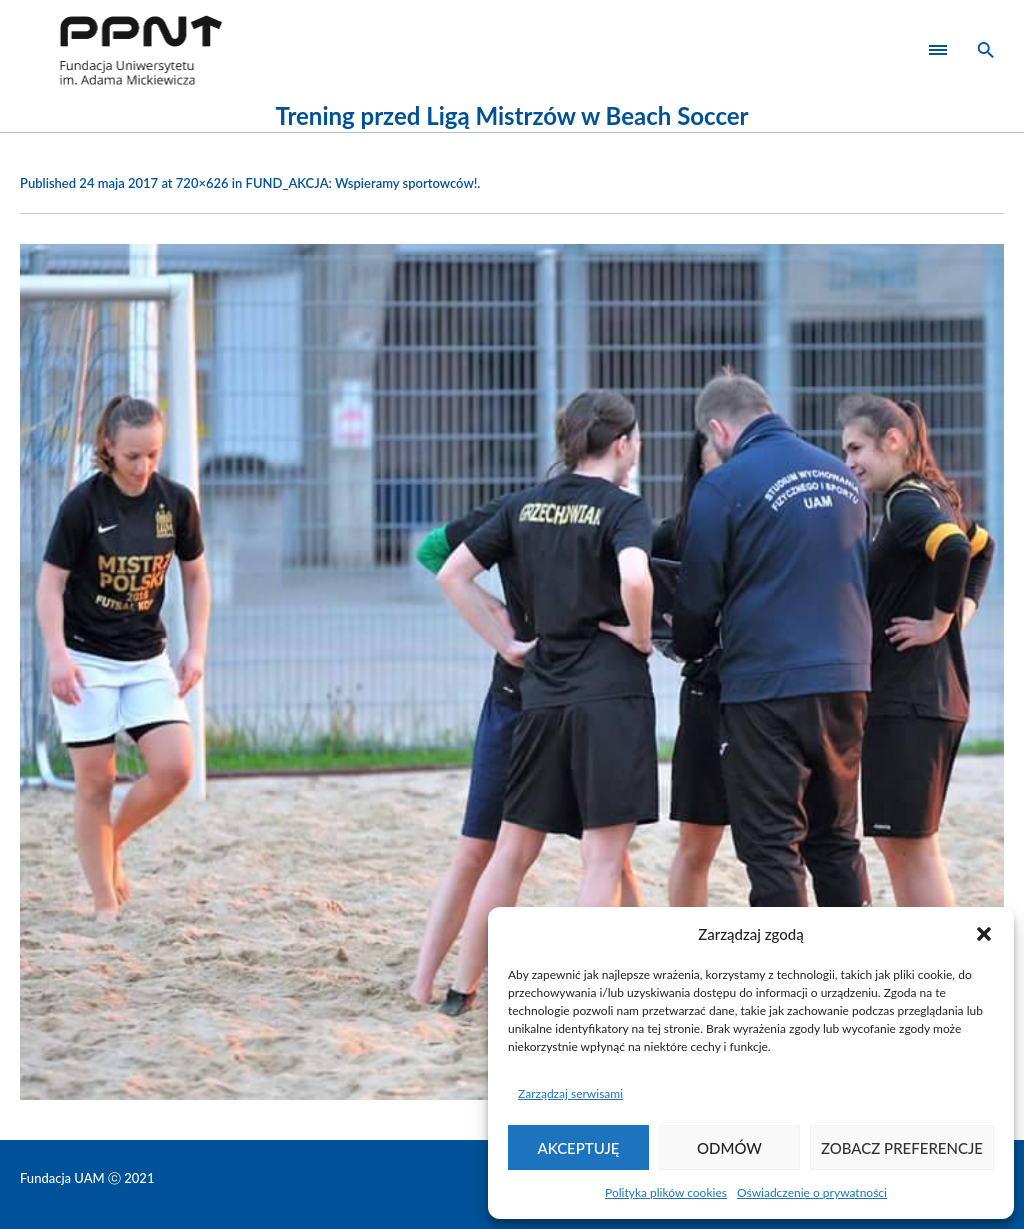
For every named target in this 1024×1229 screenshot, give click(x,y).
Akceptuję (579, 1148)
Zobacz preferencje (902, 1148)
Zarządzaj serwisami (570, 1093)
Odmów (729, 1148)
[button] (984, 934)
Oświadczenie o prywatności (812, 1192)
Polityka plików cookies (666, 1192)
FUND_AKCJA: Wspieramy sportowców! (362, 183)
